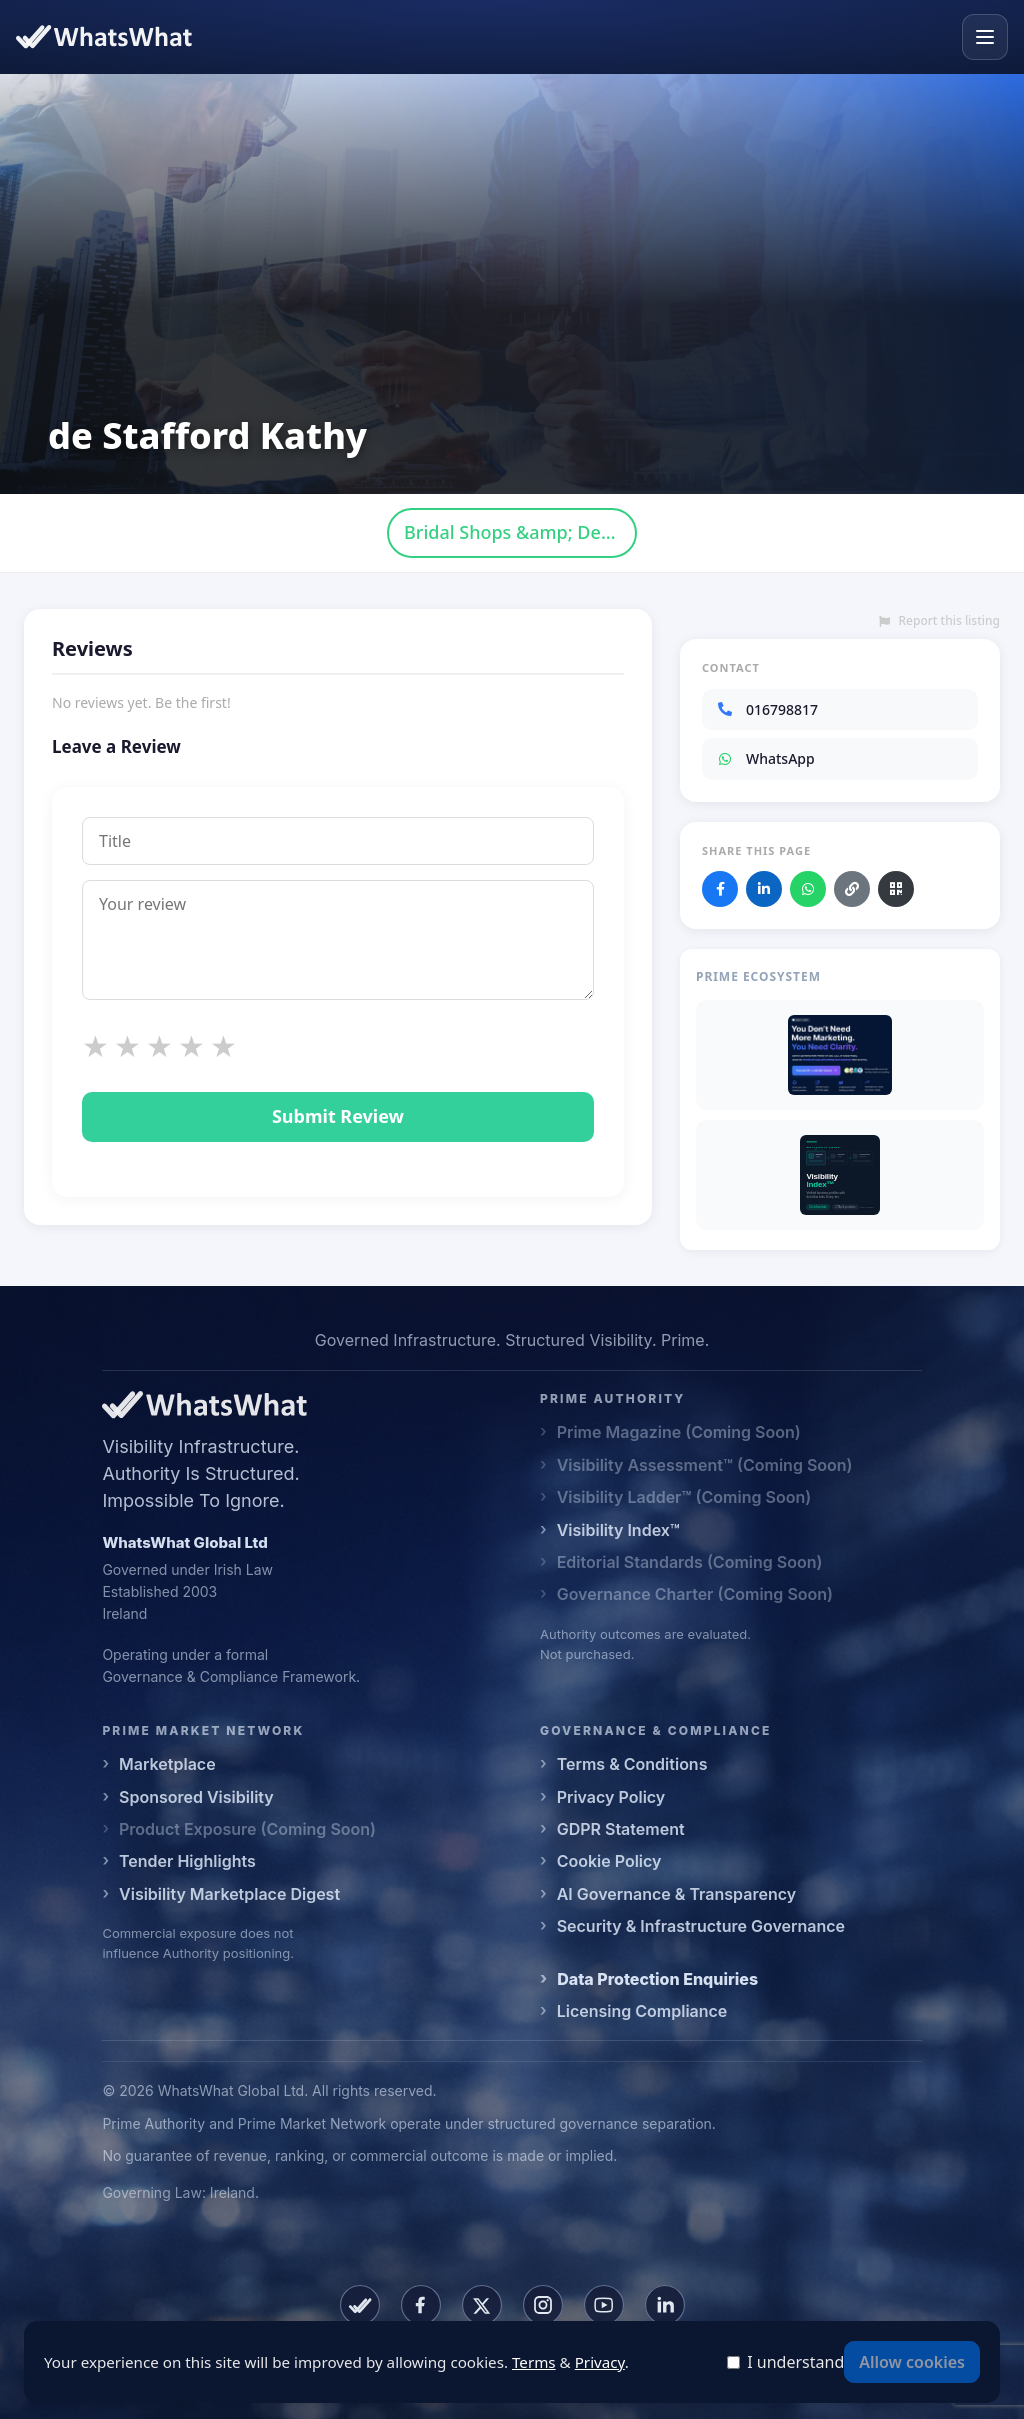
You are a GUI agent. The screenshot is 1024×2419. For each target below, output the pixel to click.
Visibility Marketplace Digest (229, 1894)
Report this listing (939, 621)
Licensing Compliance (642, 2011)
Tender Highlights (187, 1861)
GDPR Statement (621, 1829)
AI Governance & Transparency (676, 1894)
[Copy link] (852, 889)
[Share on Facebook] (720, 889)
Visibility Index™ (618, 1530)
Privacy (600, 2362)
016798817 (767, 709)
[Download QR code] (896, 889)
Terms (534, 2362)
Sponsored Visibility (196, 1797)
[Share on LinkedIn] (764, 889)
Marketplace (167, 1764)
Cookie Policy (609, 1861)
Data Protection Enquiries (657, 1979)
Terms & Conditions (632, 1764)
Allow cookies (912, 2362)
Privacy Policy (611, 1797)
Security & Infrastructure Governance (701, 1926)
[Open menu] (985, 37)
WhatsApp (765, 758)
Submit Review (338, 1116)
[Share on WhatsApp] (808, 889)
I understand (795, 2362)
